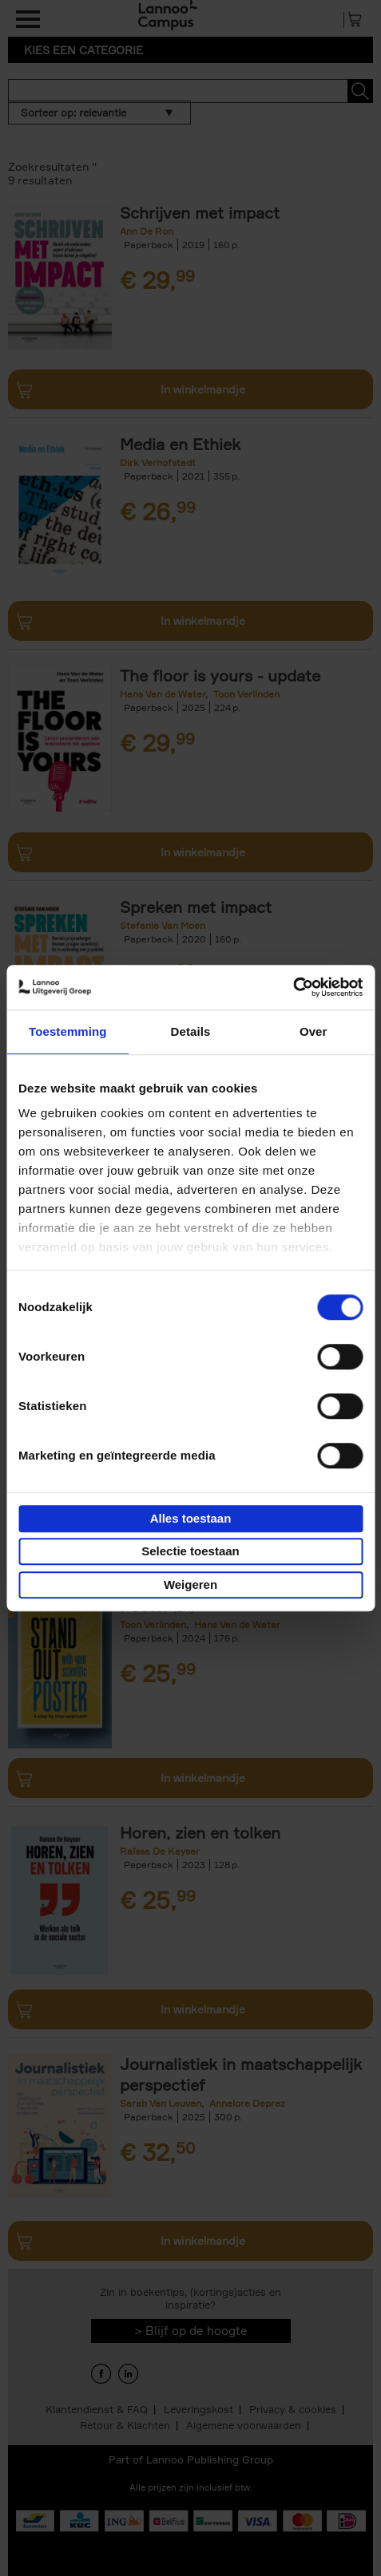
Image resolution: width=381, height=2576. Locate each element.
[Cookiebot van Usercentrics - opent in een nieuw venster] (293, 987)
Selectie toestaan (190, 1551)
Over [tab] (313, 1031)
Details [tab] (191, 1031)
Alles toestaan (191, 1518)
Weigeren (190, 1584)
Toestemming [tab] (68, 1031)
